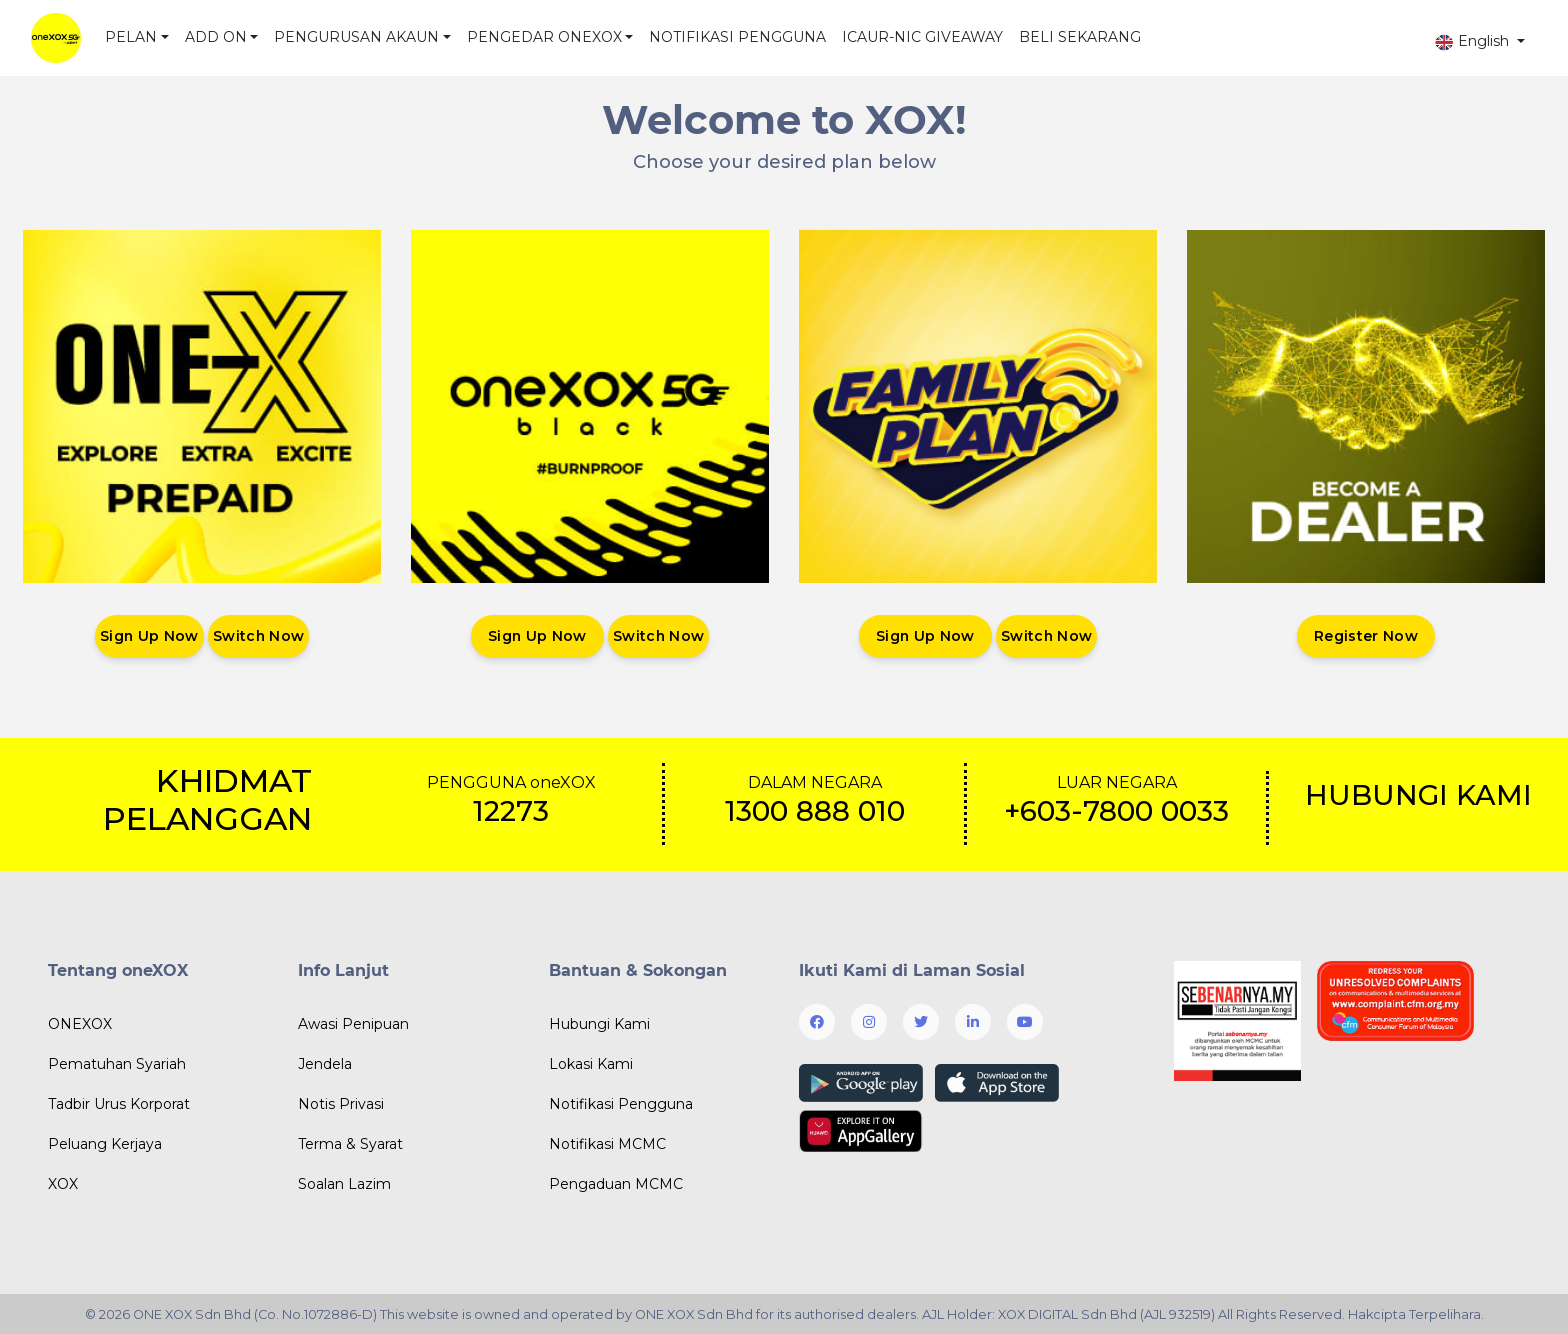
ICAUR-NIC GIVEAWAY (922, 37)
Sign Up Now (149, 636)
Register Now (1366, 636)
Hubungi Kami (599, 1024)
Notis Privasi (341, 1104)
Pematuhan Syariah (117, 1064)
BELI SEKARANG (1080, 37)
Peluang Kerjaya (105, 1144)
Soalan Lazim (344, 1184)
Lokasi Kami (591, 1064)
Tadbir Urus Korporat (119, 1104)
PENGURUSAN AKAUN (356, 37)
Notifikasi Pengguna (621, 1104)
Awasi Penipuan (353, 1024)
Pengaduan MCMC (616, 1184)
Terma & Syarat (350, 1144)
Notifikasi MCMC (607, 1144)
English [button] (1473, 41)
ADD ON (216, 37)
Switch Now (259, 636)
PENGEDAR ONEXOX (544, 37)
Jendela (325, 1064)
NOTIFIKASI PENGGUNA (737, 37)
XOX (63, 1184)
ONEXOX (80, 1024)
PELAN (131, 37)
